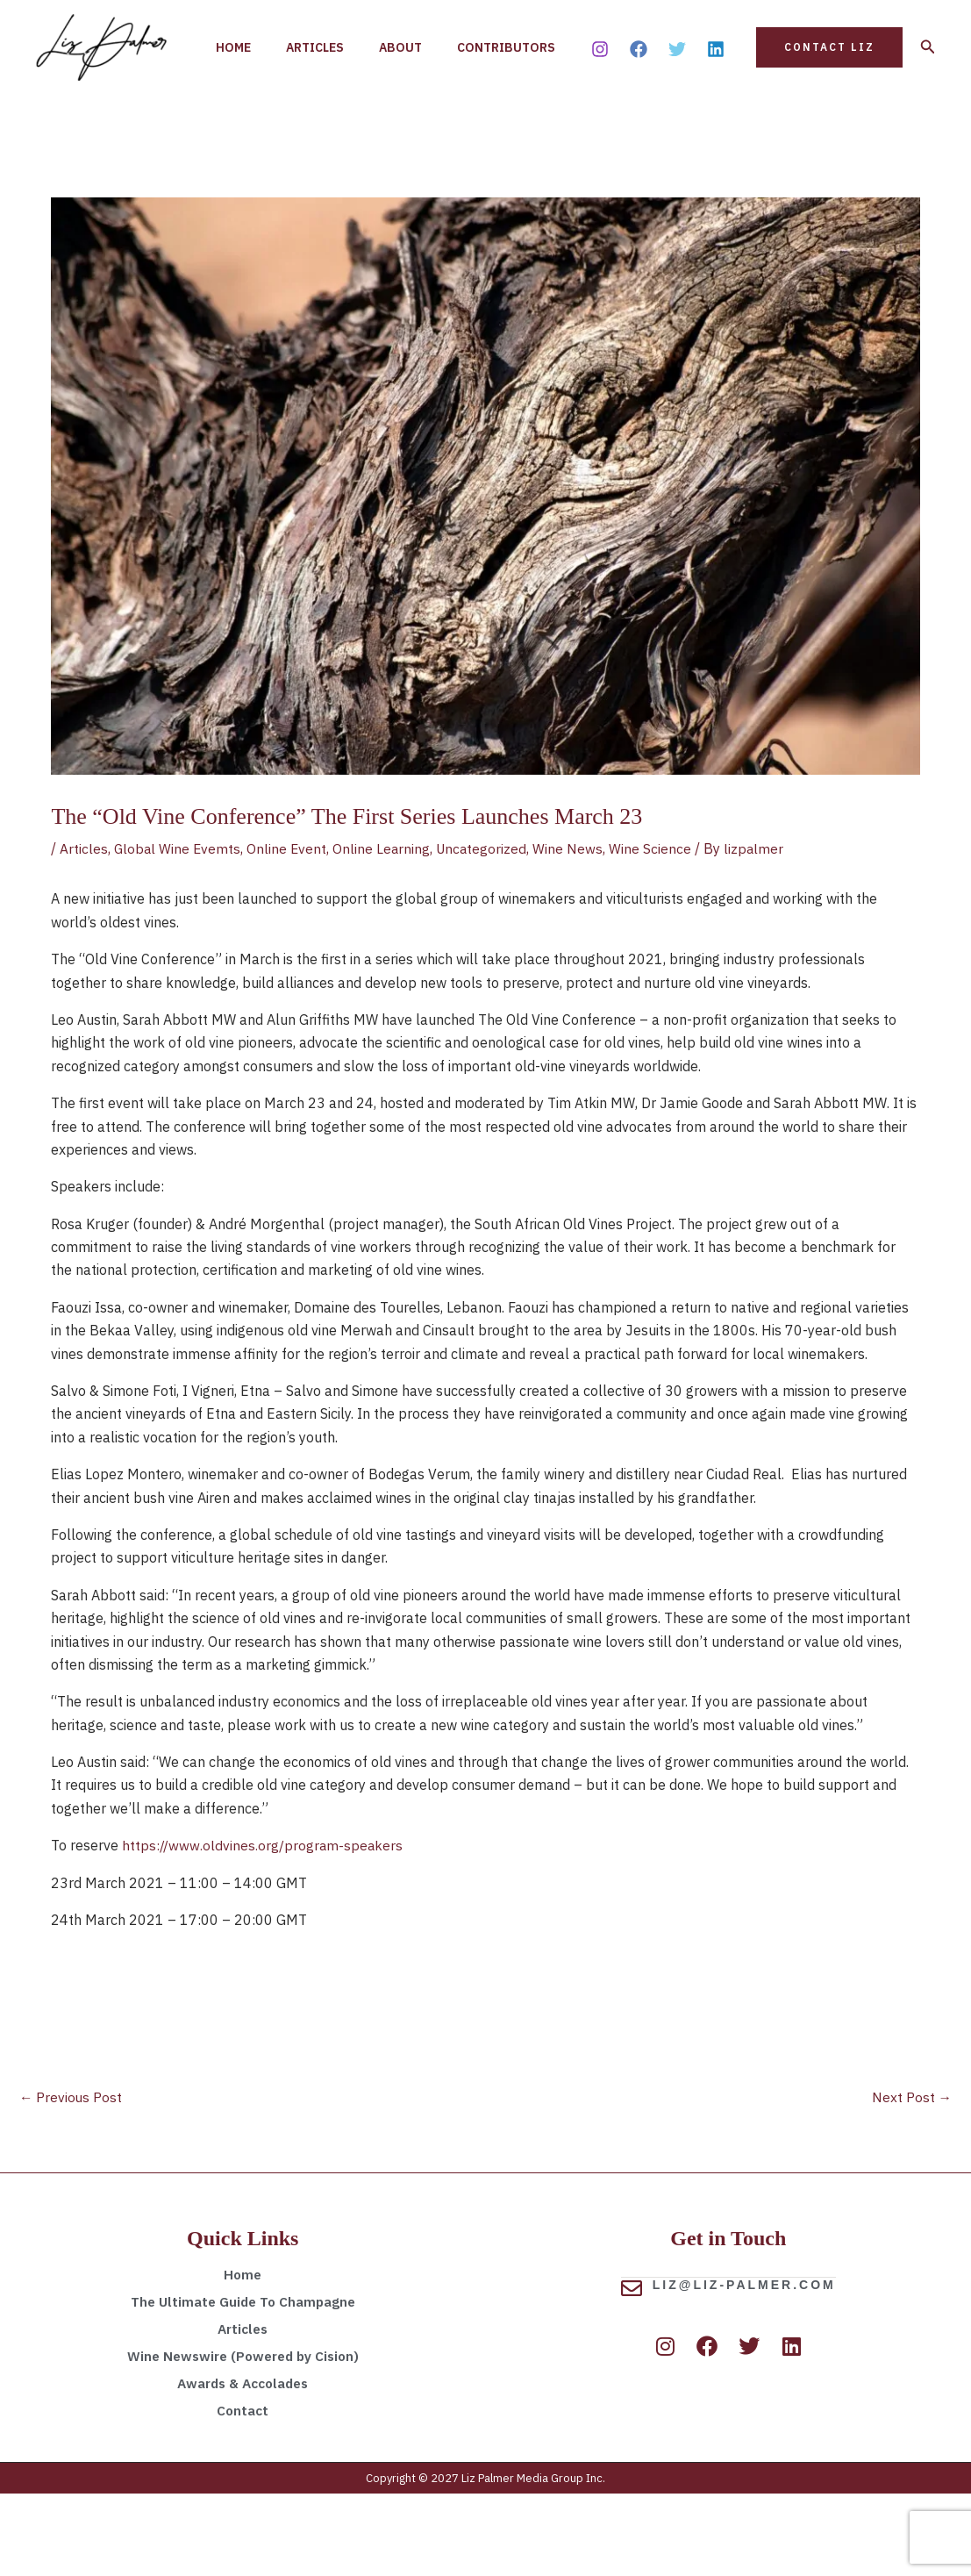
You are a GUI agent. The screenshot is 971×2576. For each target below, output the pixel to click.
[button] (829, 88)
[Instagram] (600, 89)
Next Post (911, 2178)
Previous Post (71, 2178)
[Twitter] (677, 89)
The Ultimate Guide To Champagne (243, 2384)
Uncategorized (486, 929)
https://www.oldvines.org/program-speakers (263, 1926)
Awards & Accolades (242, 2465)
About (417, 44)
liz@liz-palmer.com (744, 2366)
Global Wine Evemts (178, 929)
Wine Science (657, 929)
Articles (325, 44)
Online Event (289, 929)
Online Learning (385, 929)
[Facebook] (638, 89)
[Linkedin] (716, 89)
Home (236, 44)
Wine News (574, 929)
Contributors (268, 132)
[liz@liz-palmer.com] (631, 2369)
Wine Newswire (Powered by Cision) (242, 2438)
